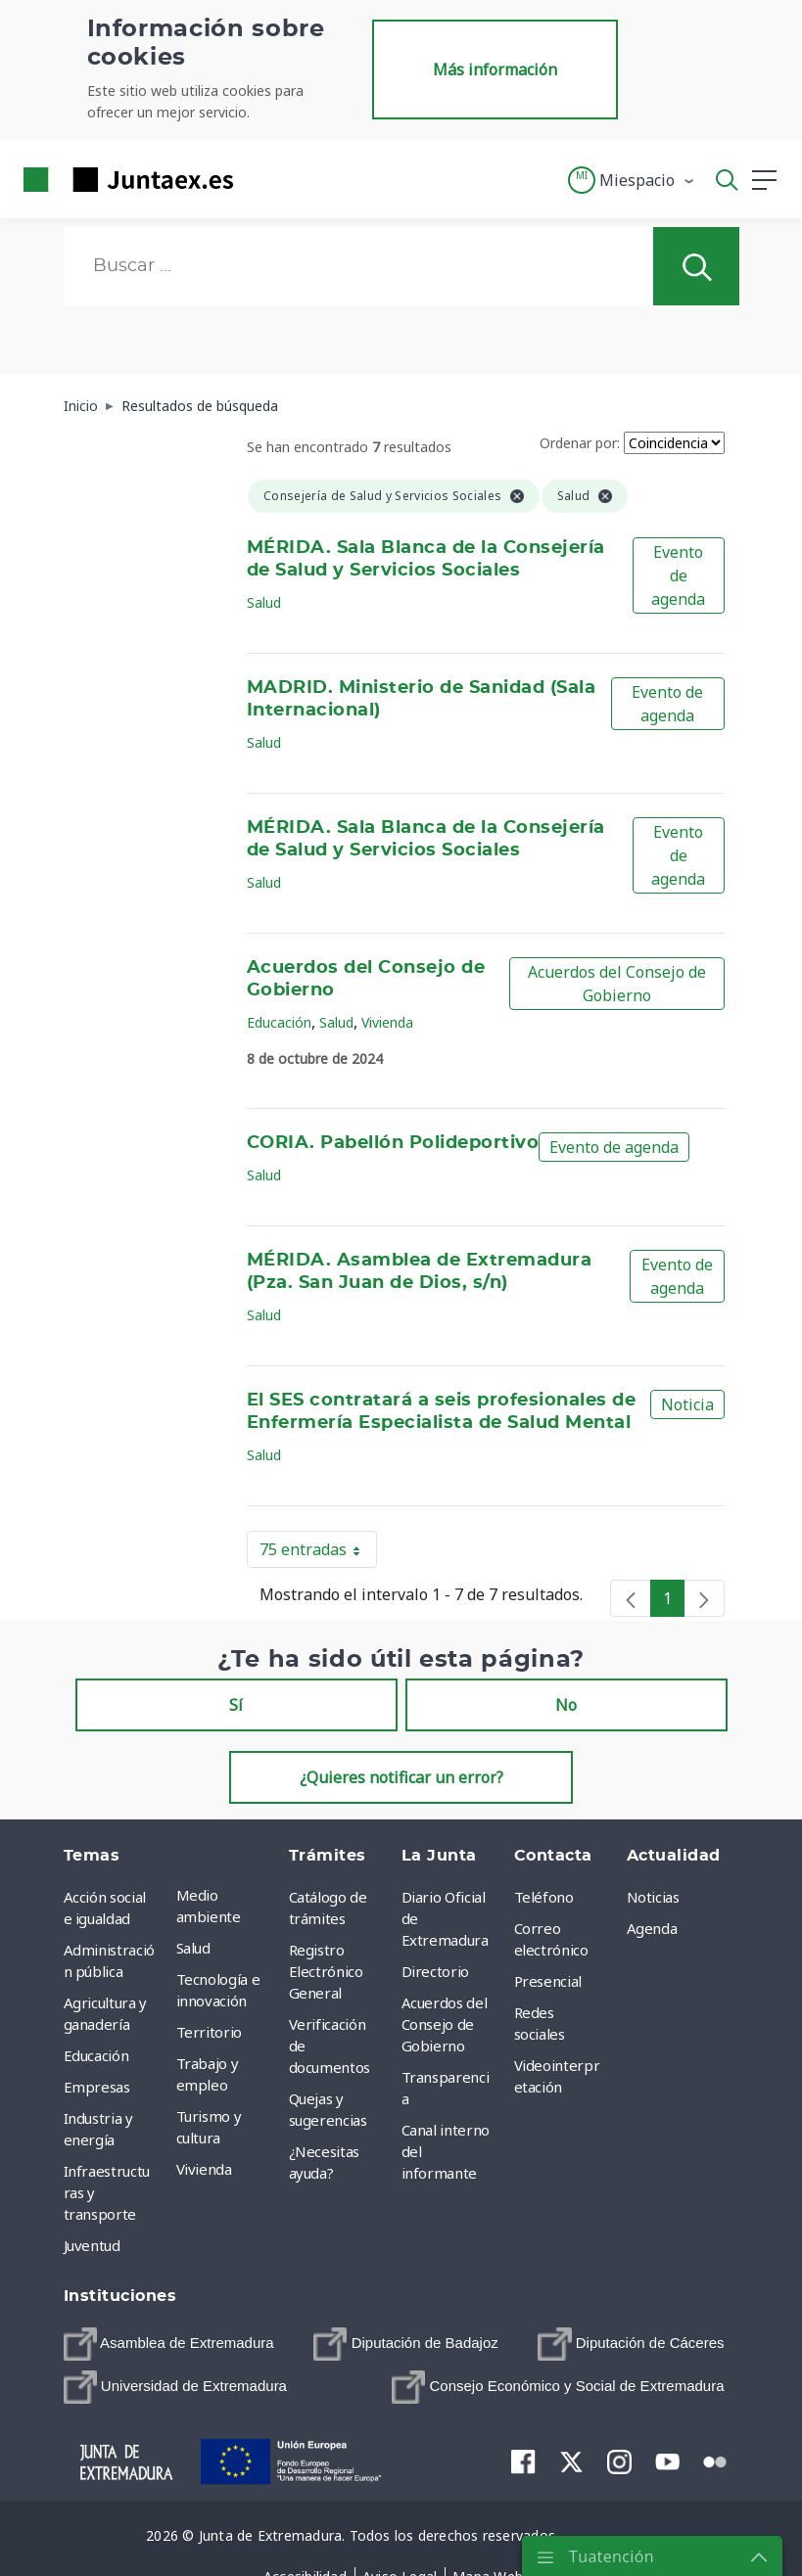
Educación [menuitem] (96, 2055)
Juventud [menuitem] (92, 2245)
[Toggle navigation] (260, 179)
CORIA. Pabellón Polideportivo (393, 1143)
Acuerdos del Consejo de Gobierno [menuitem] (444, 2024)
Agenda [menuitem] (652, 1928)
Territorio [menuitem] (209, 2032)
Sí (236, 1705)
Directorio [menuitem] (435, 1971)
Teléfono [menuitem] (544, 1897)
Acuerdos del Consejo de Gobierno (617, 983)
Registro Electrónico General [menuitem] (326, 1971)
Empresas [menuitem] (97, 2086)
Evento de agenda (678, 575)
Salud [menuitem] (193, 1947)
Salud (264, 602)
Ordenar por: (580, 443)
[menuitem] (169, 2344)
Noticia (687, 1404)
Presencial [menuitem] (548, 1981)
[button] (632, 180)
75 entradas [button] (318, 1553)
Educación (279, 1022)
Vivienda (387, 1022)
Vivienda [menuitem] (204, 2169)
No (566, 1705)
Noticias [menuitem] (653, 1897)
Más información (495, 69)
